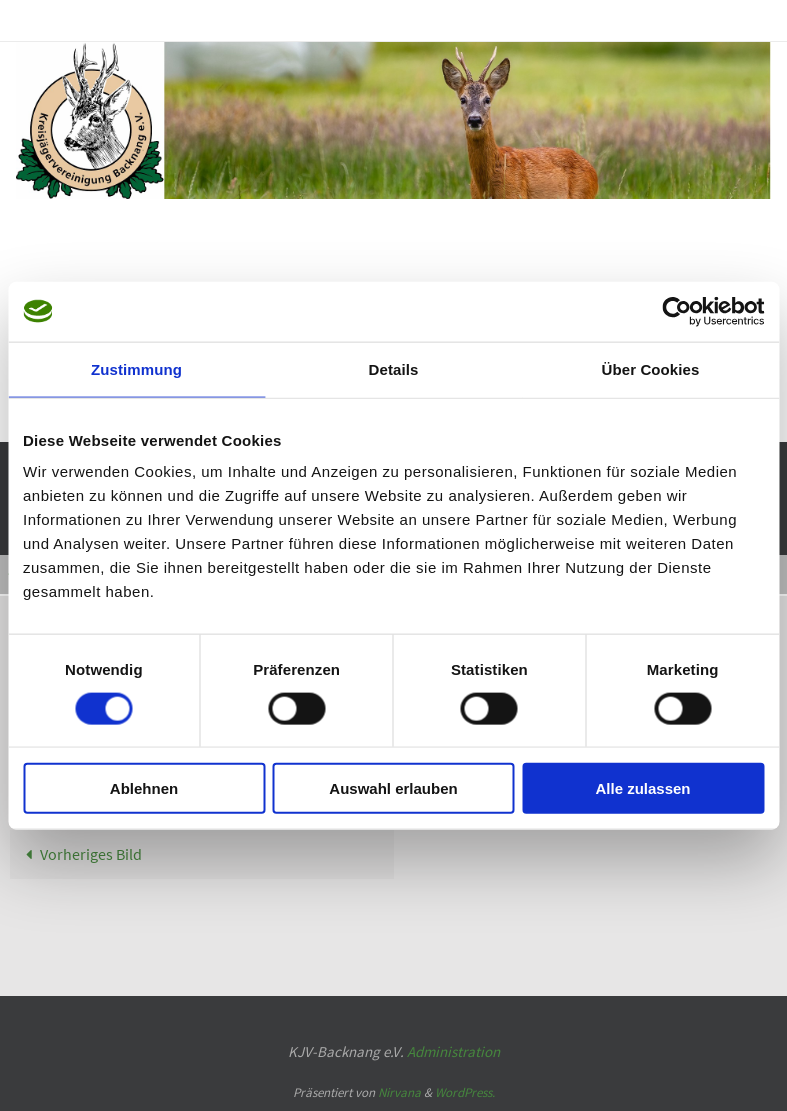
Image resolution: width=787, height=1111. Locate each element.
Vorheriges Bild (80, 854)
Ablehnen (144, 788)
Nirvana (399, 1092)
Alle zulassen (642, 788)
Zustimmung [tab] (136, 368)
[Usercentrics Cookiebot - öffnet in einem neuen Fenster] (676, 311)
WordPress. (465, 1092)
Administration (453, 1051)
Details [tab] (394, 368)
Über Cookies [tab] (651, 368)
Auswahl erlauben (393, 788)
